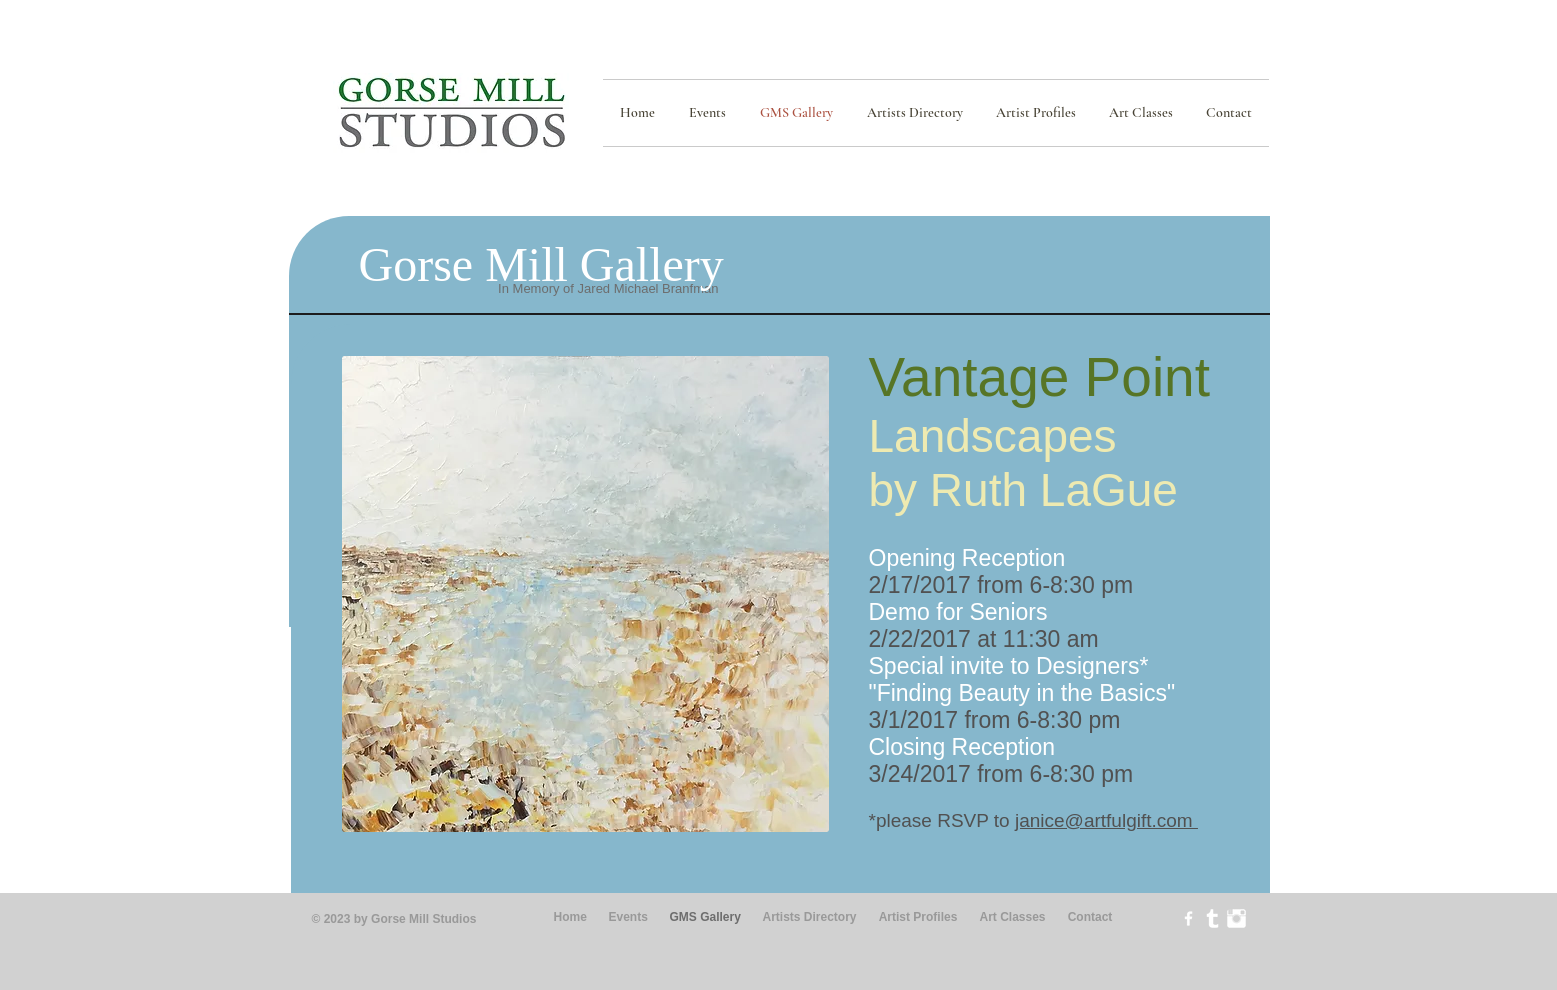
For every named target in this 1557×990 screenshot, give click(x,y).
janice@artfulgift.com (1106, 820)
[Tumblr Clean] (1212, 918)
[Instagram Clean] (1236, 918)
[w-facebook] (1188, 918)
